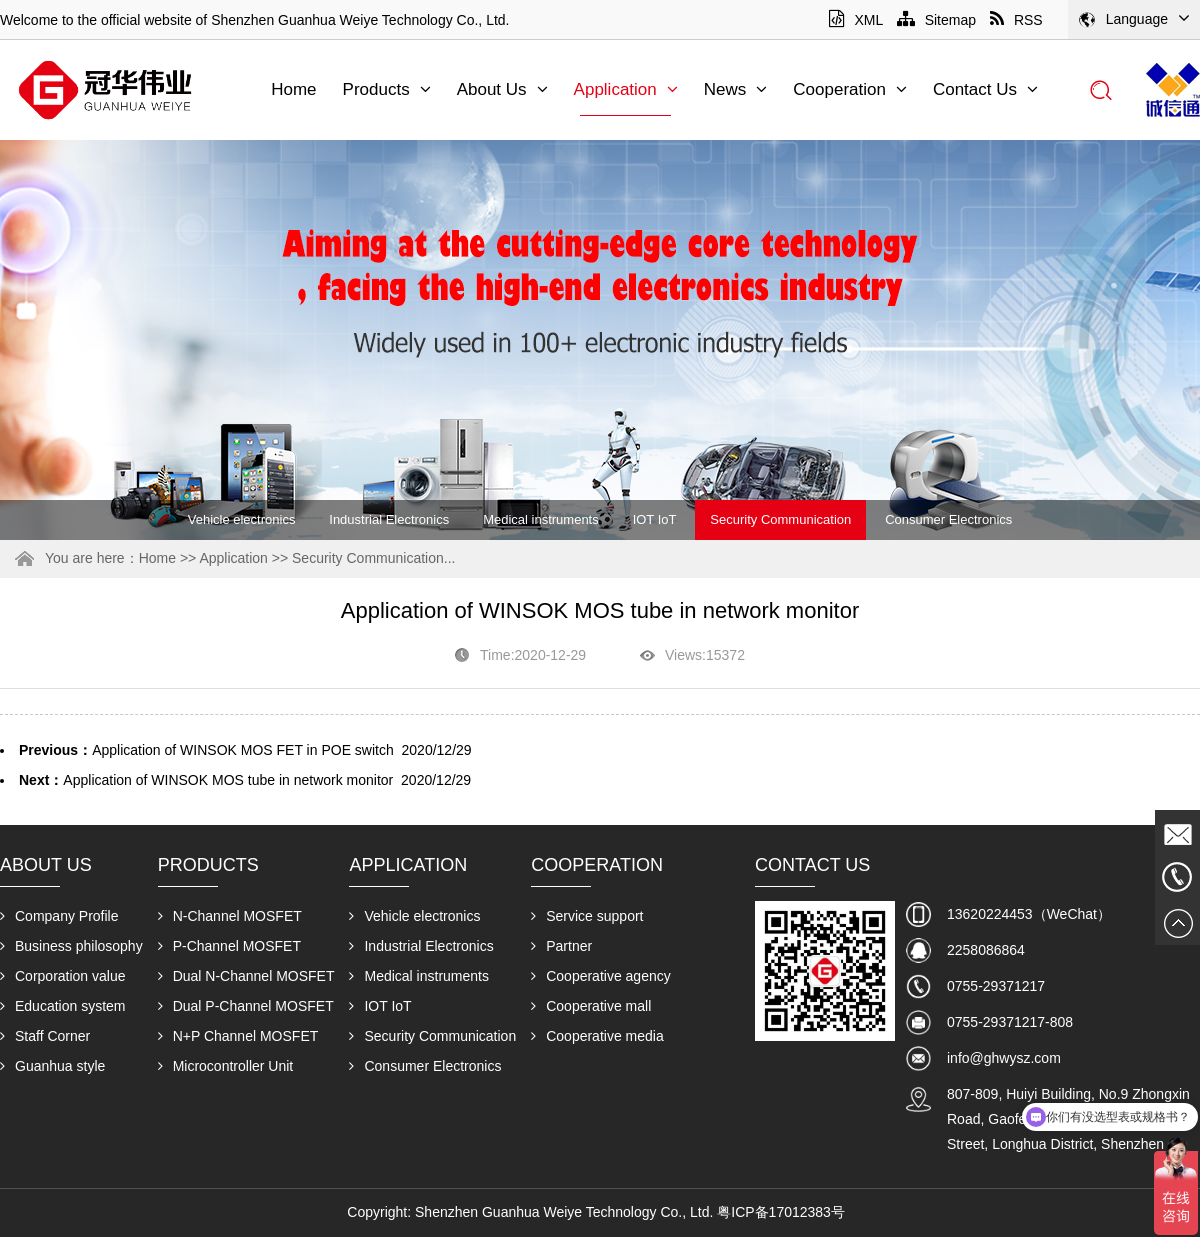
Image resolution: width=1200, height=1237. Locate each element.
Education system (63, 1006)
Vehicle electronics (242, 519)
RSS (1016, 20)
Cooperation (850, 89)
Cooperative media (597, 1036)
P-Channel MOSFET (229, 946)
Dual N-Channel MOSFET (246, 976)
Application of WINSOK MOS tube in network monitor (228, 780)
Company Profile (59, 916)
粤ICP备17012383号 (781, 1212)
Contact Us (985, 89)
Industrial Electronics (389, 519)
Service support (587, 916)
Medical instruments (541, 519)
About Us (502, 89)
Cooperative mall (591, 1006)
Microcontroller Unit (226, 1066)
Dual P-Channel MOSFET (246, 1006)
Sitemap (936, 20)
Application (626, 89)
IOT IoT (655, 519)
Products (387, 89)
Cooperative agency (601, 976)
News (736, 89)
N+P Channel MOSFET (238, 1036)
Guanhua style (52, 1066)
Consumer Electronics (948, 519)
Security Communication (780, 519)
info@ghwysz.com (1004, 1058)
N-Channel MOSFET (230, 916)
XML (855, 20)
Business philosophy (71, 946)
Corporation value (63, 976)
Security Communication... (373, 558)
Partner (561, 946)
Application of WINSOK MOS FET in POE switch (243, 750)
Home (293, 89)
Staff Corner (45, 1036)
